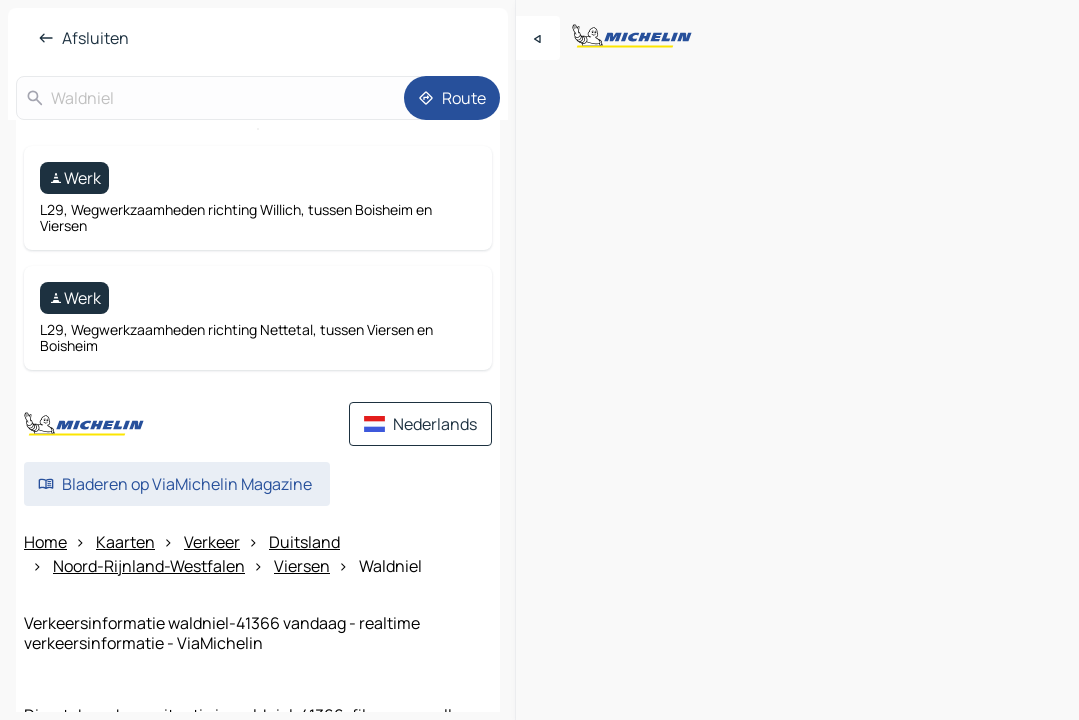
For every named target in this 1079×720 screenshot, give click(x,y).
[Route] (452, 98)
